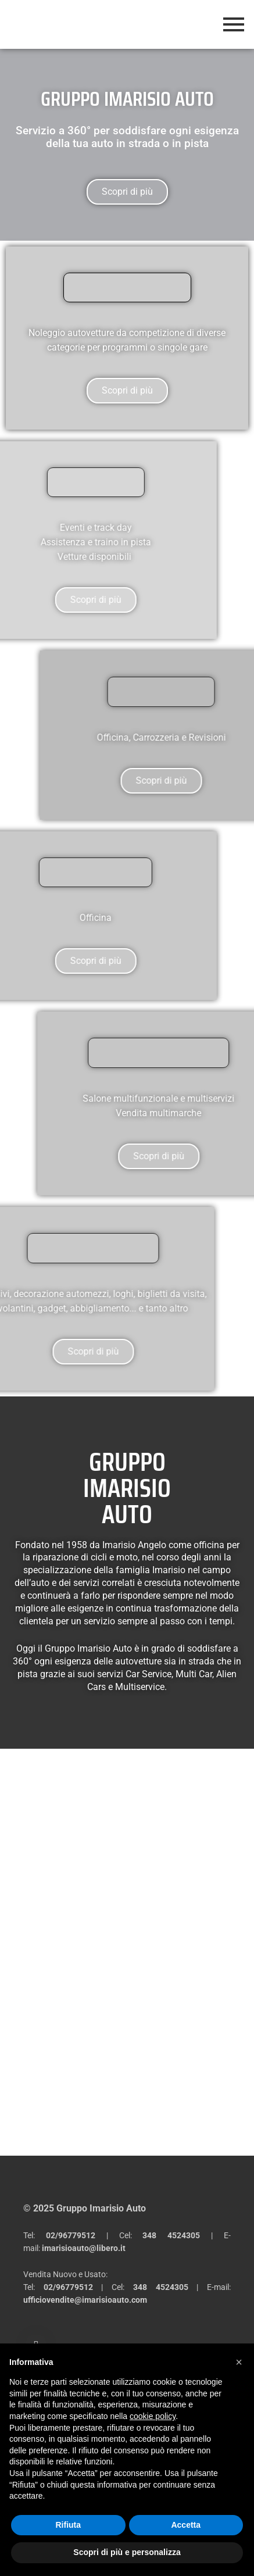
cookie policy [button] (153, 2416)
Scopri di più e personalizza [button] (126, 2552)
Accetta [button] (186, 2524)
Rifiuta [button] (68, 2524)
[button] (239, 2362)
